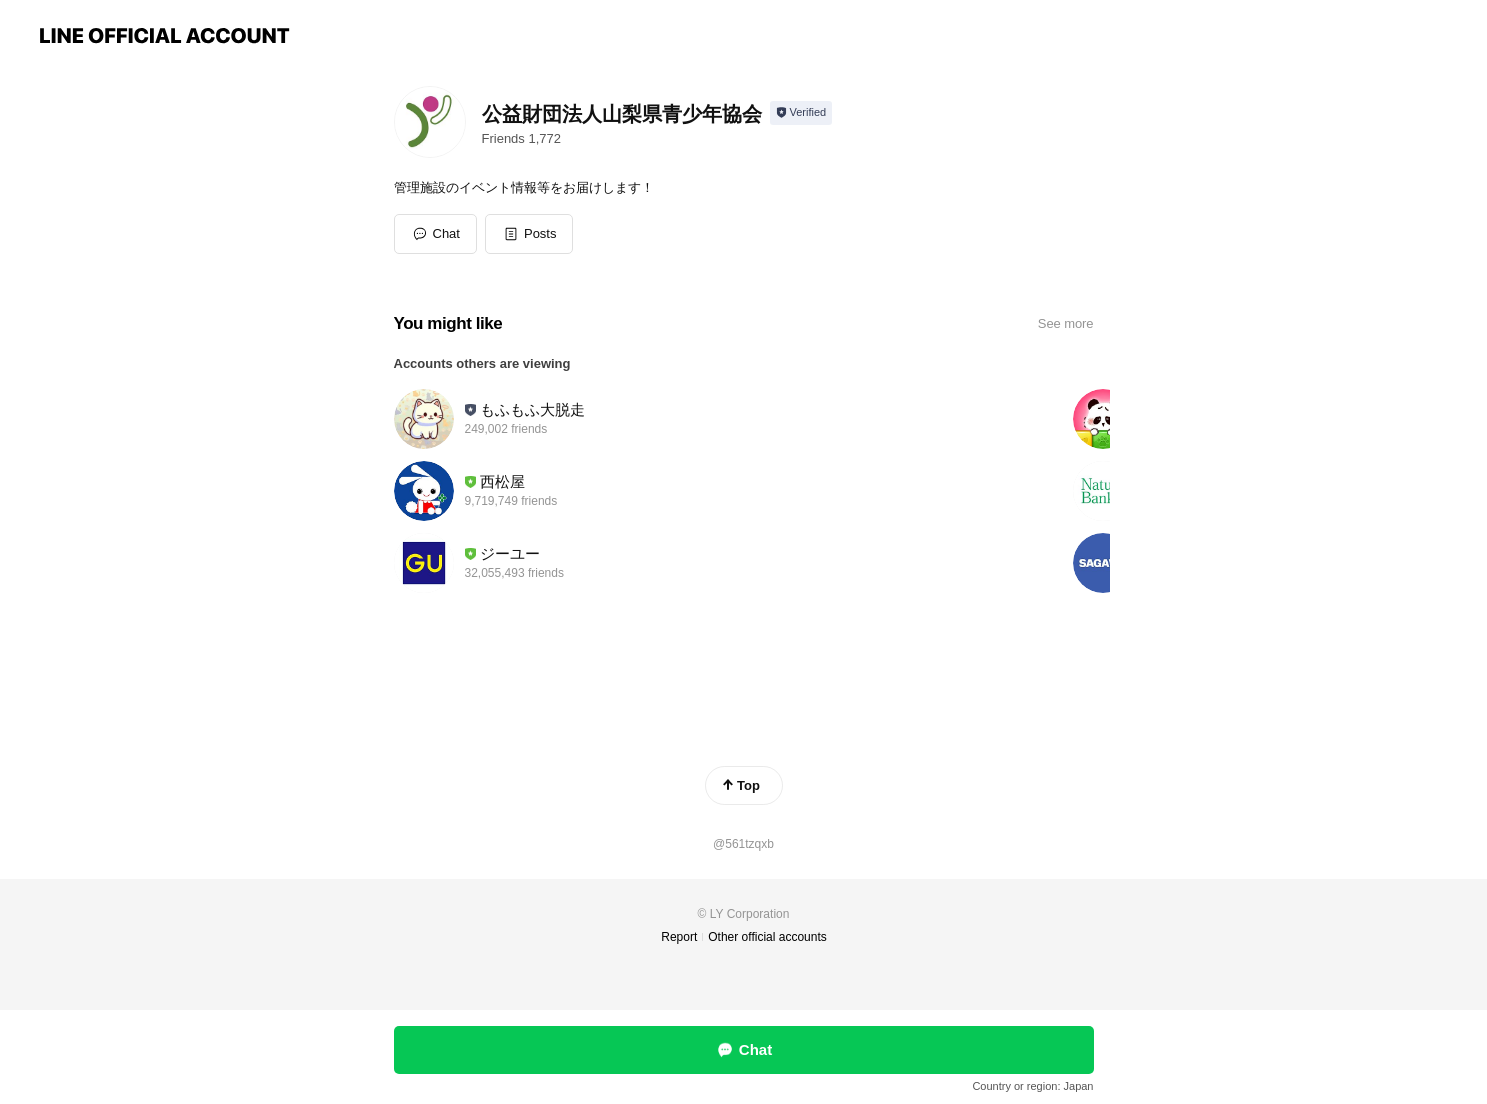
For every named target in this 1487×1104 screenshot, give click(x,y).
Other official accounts (767, 937)
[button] (529, 234)
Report (679, 937)
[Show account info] (801, 113)
